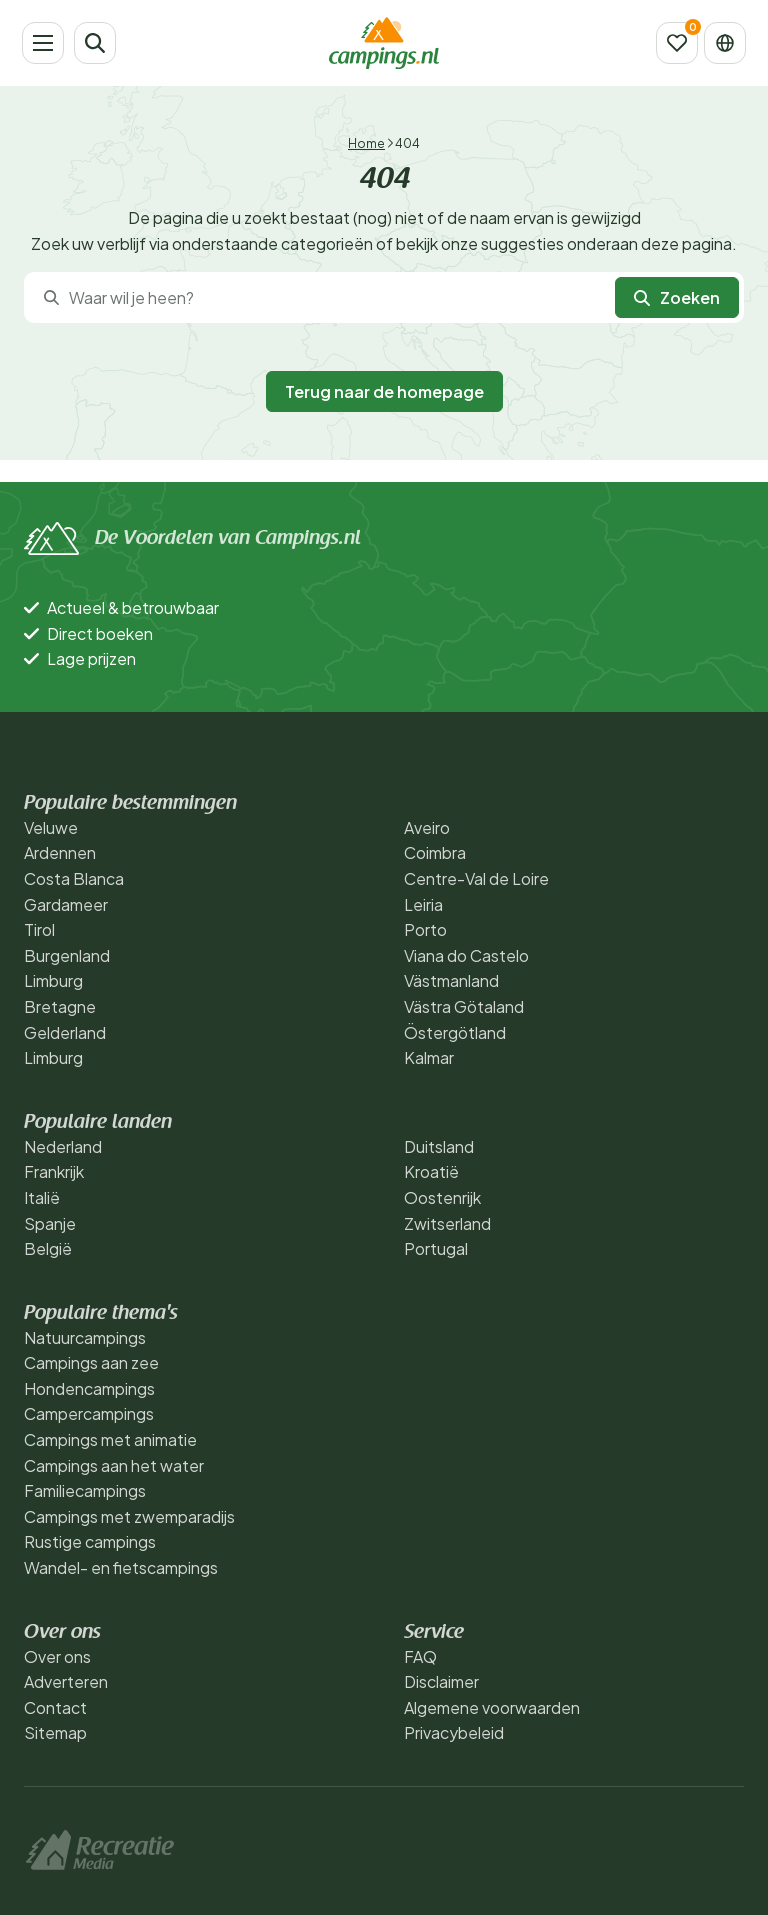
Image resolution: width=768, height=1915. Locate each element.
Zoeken (677, 297)
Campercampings (89, 1413)
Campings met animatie (110, 1439)
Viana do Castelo (466, 955)
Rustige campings (90, 1541)
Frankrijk (54, 1171)
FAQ (420, 1656)
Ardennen (60, 852)
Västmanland (451, 980)
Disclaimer (441, 1681)
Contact (55, 1707)
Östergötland (455, 1032)
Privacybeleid (454, 1732)
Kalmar (429, 1057)
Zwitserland (447, 1223)
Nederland (63, 1146)
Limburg (53, 980)
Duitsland (439, 1146)
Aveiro (427, 827)
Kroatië (431, 1171)
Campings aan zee (91, 1362)
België (48, 1248)
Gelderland (65, 1032)
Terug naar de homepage (384, 391)
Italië (42, 1197)
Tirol (39, 929)
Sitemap (55, 1732)
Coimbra (435, 852)
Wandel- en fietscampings (121, 1567)
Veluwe (51, 827)
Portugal (436, 1248)
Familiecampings (85, 1490)
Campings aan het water (114, 1465)
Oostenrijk (442, 1197)
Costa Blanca (74, 878)
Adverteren (66, 1681)
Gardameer (66, 904)
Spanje (50, 1223)
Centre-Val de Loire (476, 878)
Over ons (57, 1656)
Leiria (423, 904)
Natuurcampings (85, 1337)
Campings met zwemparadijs (129, 1516)
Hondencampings (89, 1388)
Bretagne (60, 1006)
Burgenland (67, 955)
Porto (425, 929)
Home (366, 143)
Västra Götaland (464, 1006)
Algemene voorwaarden (492, 1707)
